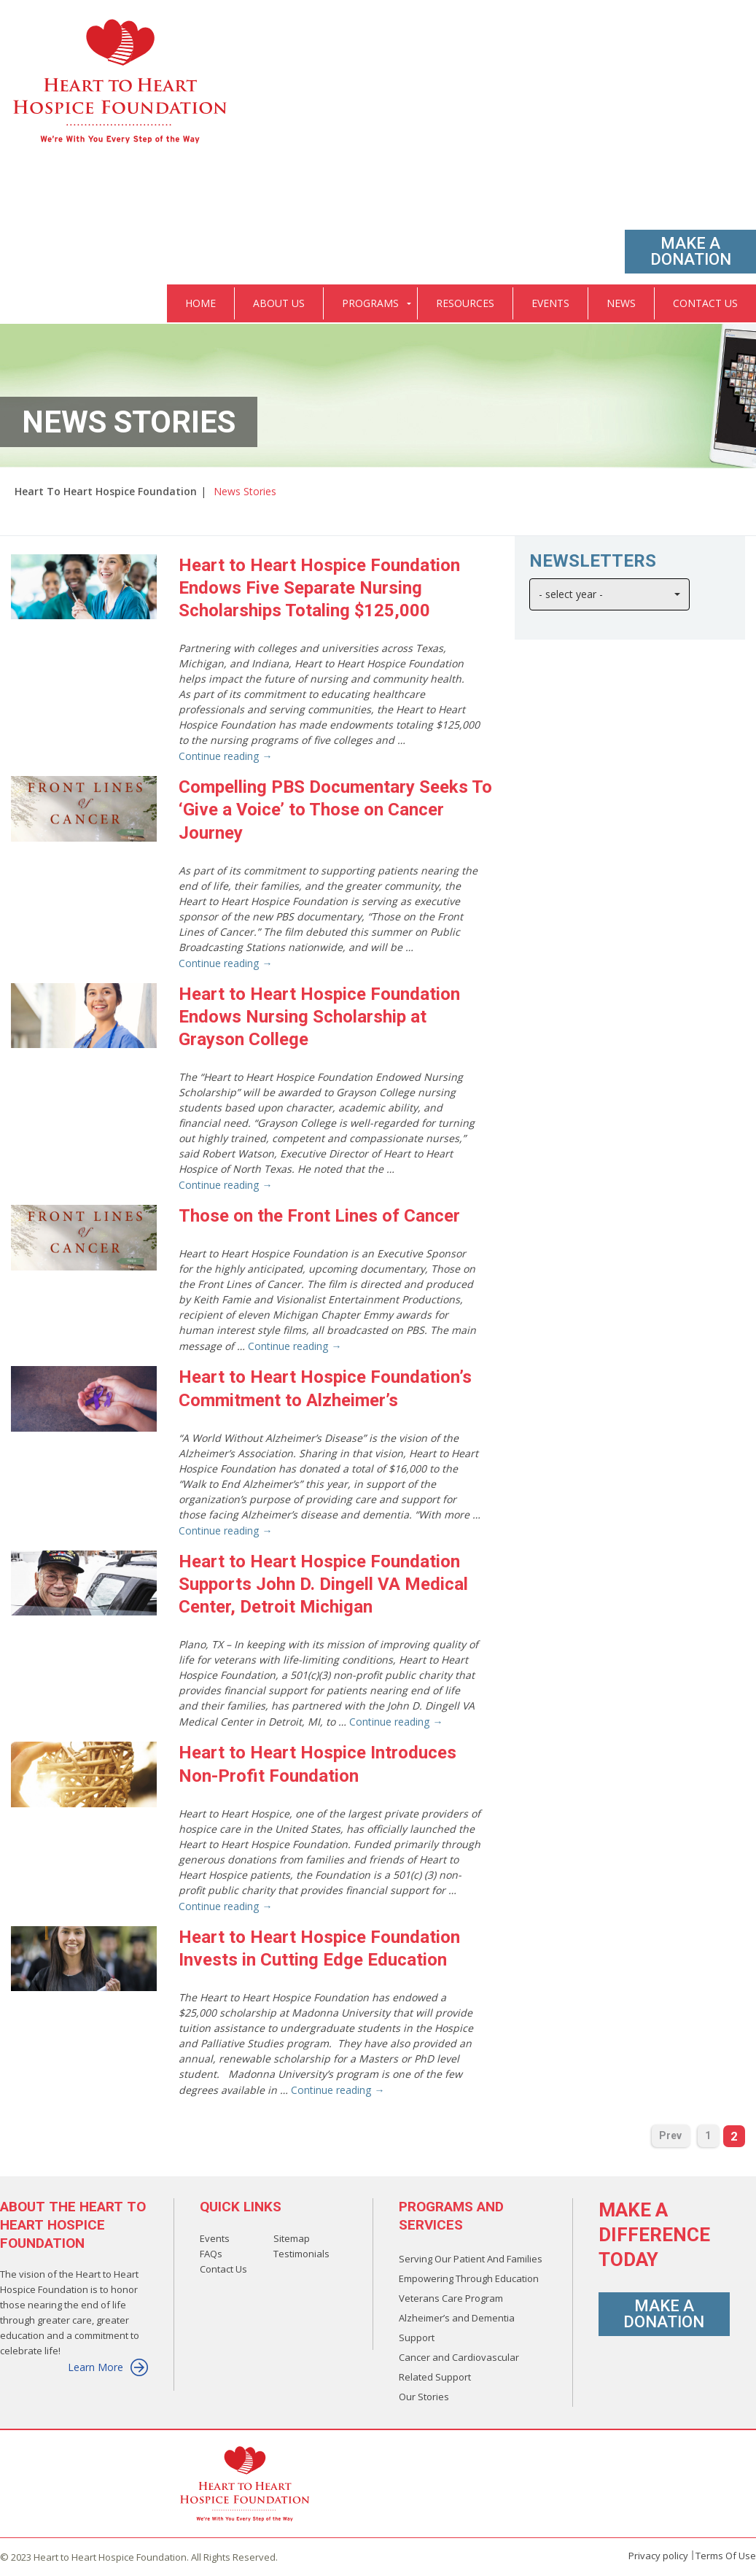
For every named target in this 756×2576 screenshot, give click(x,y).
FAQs (211, 2253)
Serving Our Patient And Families (470, 2258)
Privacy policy (658, 2555)
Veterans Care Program (451, 2298)
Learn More (108, 2367)
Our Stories (424, 2396)
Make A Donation (690, 251)
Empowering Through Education (469, 2278)
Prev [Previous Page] (670, 2135)
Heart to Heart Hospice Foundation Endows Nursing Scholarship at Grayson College (319, 1017)
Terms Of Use (725, 2555)
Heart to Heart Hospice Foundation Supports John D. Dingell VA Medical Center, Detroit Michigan (323, 1584)
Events (215, 2238)
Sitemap (291, 2238)
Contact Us (223, 2269)
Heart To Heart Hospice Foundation (106, 491)
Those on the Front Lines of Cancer (319, 1216)
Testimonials (301, 2253)
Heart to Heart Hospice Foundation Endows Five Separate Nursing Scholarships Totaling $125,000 (319, 588)
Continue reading (225, 756)
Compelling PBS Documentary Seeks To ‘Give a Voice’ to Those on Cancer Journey (335, 809)
